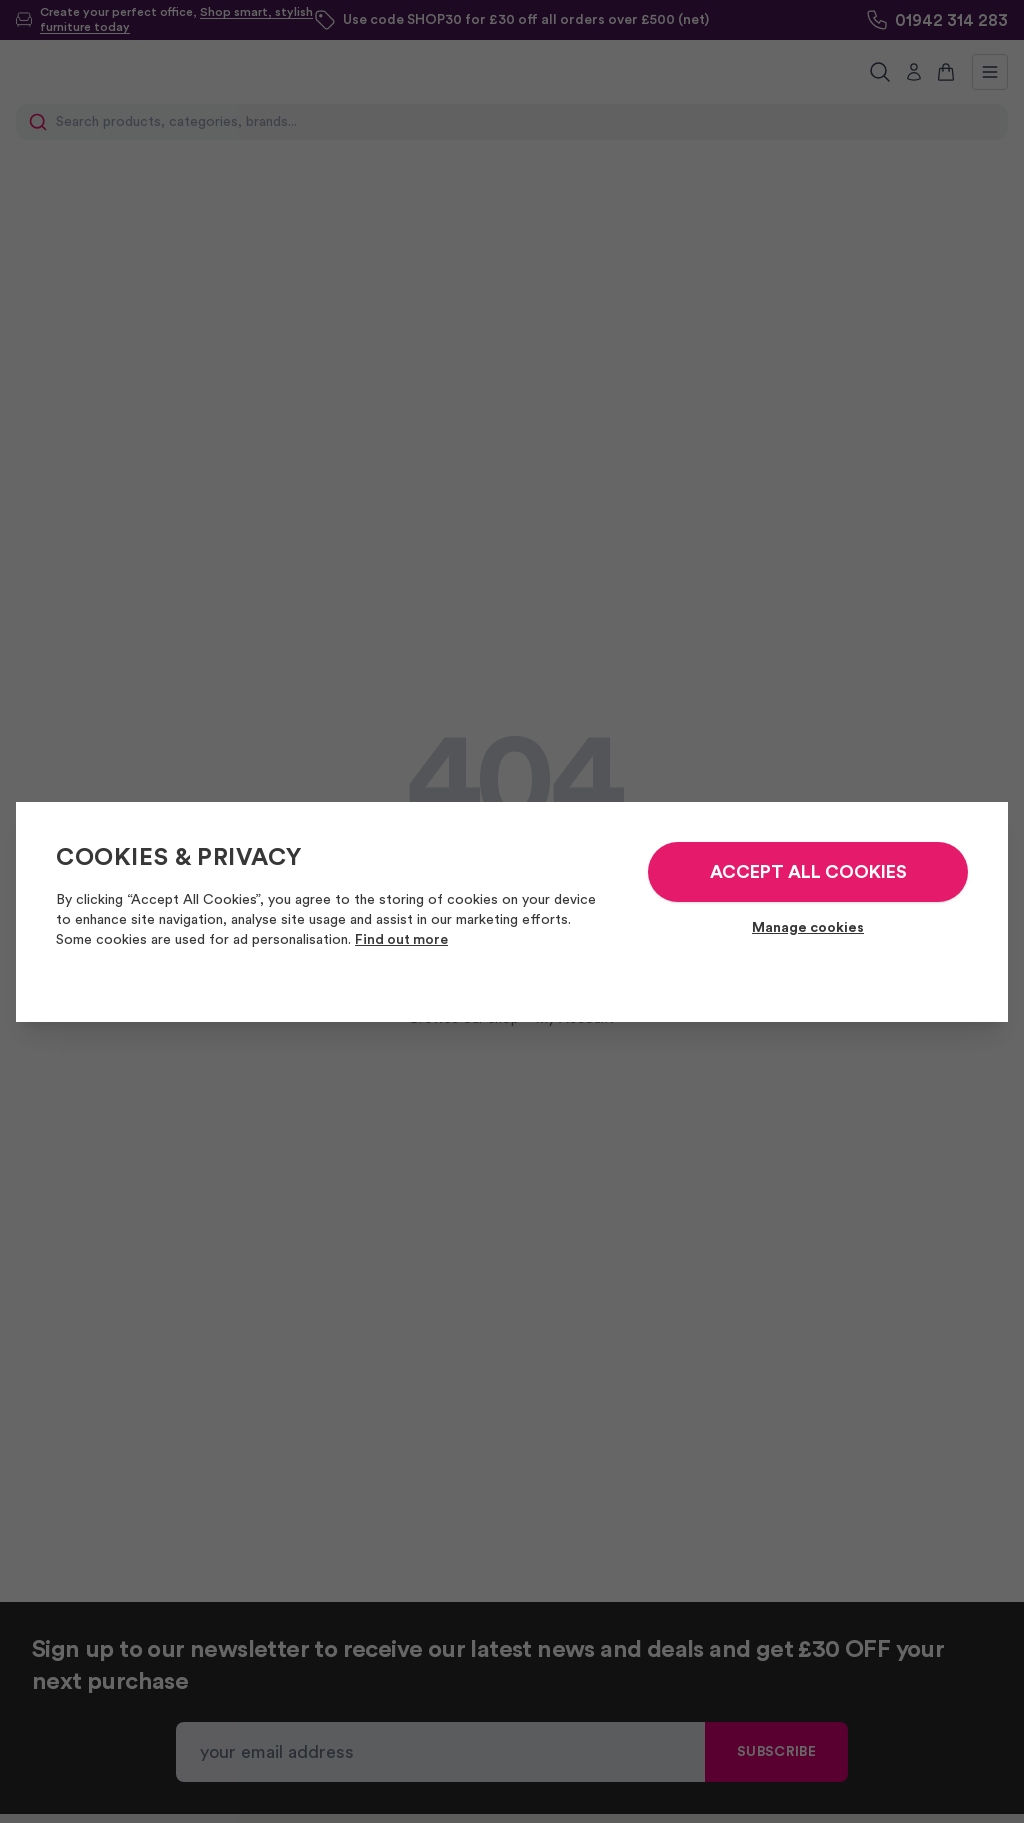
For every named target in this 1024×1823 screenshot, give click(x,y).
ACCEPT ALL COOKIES (808, 872)
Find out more (401, 940)
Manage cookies (808, 928)
